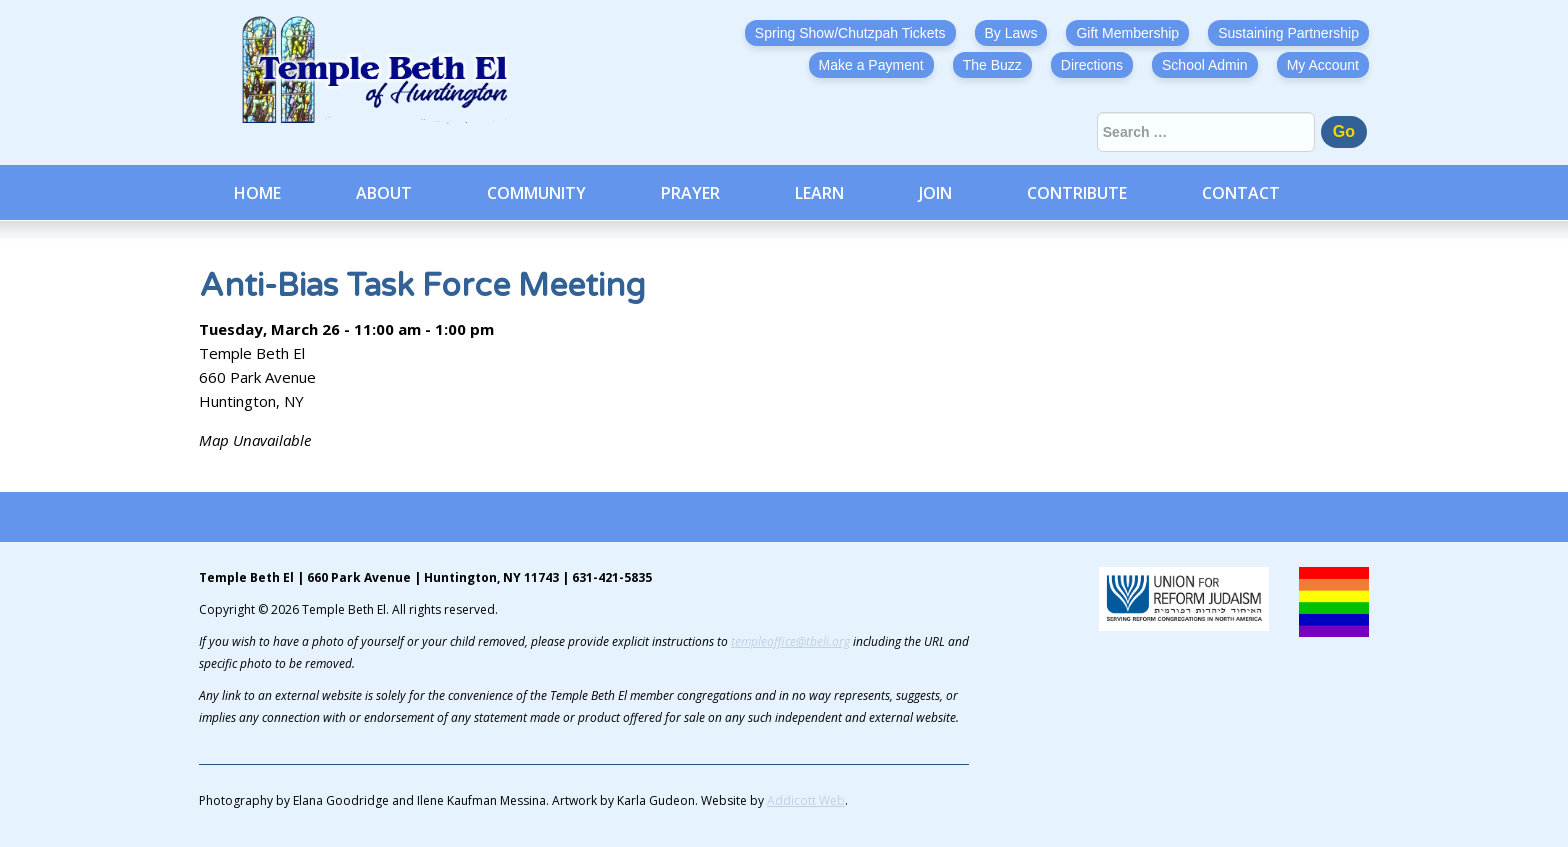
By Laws (1011, 33)
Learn (819, 193)
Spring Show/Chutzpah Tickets (850, 33)
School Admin (1205, 65)
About (384, 193)
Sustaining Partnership (1288, 33)
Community (536, 193)
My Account (1323, 65)
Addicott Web (806, 800)
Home (257, 193)
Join (935, 193)
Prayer (690, 193)
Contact (1241, 193)
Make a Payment (871, 65)
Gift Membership (1127, 33)
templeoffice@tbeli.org (790, 641)
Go (1344, 131)
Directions (1092, 65)
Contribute (1077, 193)
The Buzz (992, 65)
